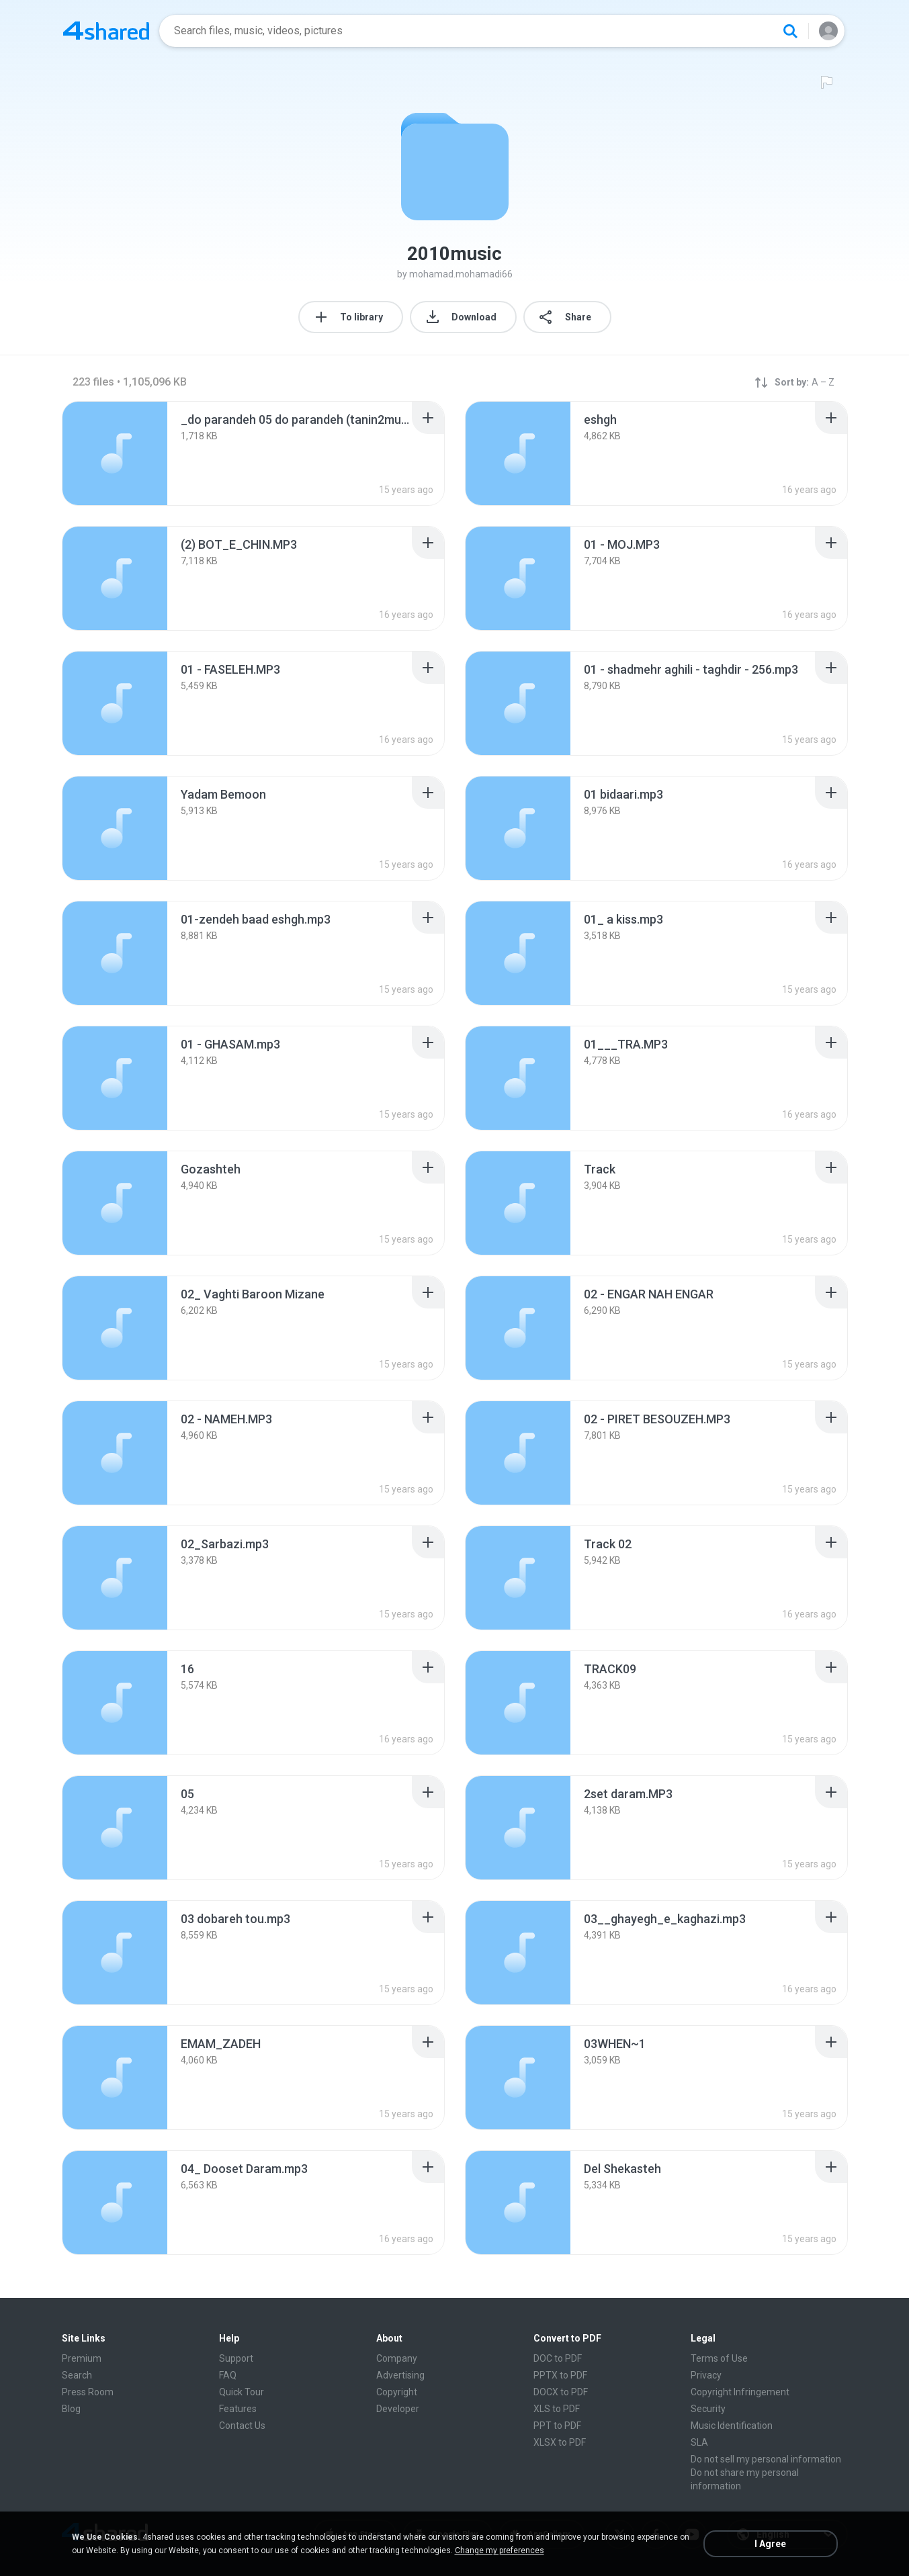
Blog (71, 2408)
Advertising (400, 2375)
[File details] (114, 453)
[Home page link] (106, 30)
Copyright (396, 2392)
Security (708, 2408)
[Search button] (790, 31)
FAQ (227, 2375)
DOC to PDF (557, 2358)
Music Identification (732, 2425)
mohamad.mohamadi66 (461, 274)
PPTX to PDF (560, 2375)
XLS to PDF (556, 2408)
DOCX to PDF (560, 2392)
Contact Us (242, 2425)
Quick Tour (241, 2392)
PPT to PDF (557, 2425)
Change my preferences (499, 2550)
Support (236, 2358)
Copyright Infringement (740, 2392)
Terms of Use (719, 2358)
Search (77, 2375)
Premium (81, 2358)
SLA (699, 2442)
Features (238, 2408)
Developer (397, 2408)
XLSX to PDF (559, 2442)
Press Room (88, 2392)
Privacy (706, 2375)
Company (396, 2358)
